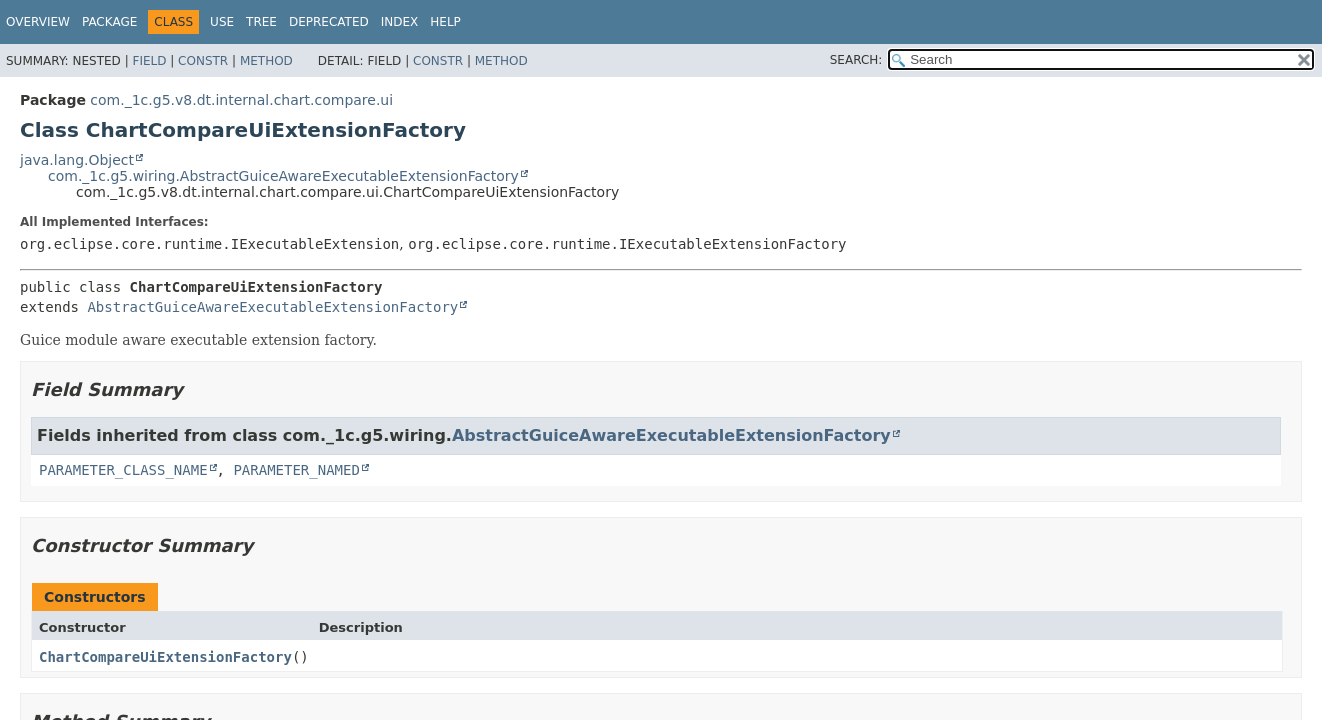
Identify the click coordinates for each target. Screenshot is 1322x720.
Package (109, 22)
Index (400, 22)
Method (266, 61)
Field (149, 61)
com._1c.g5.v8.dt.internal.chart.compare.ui (241, 100)
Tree (261, 22)
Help (445, 22)
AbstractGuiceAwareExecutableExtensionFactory (272, 307)
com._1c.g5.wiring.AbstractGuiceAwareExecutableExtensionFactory (283, 176)
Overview (38, 22)
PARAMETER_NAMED (296, 470)
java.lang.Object (77, 160)
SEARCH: (856, 60)
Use (222, 22)
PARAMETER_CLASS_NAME (123, 470)
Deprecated (329, 22)
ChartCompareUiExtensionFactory (165, 657)
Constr (203, 61)
